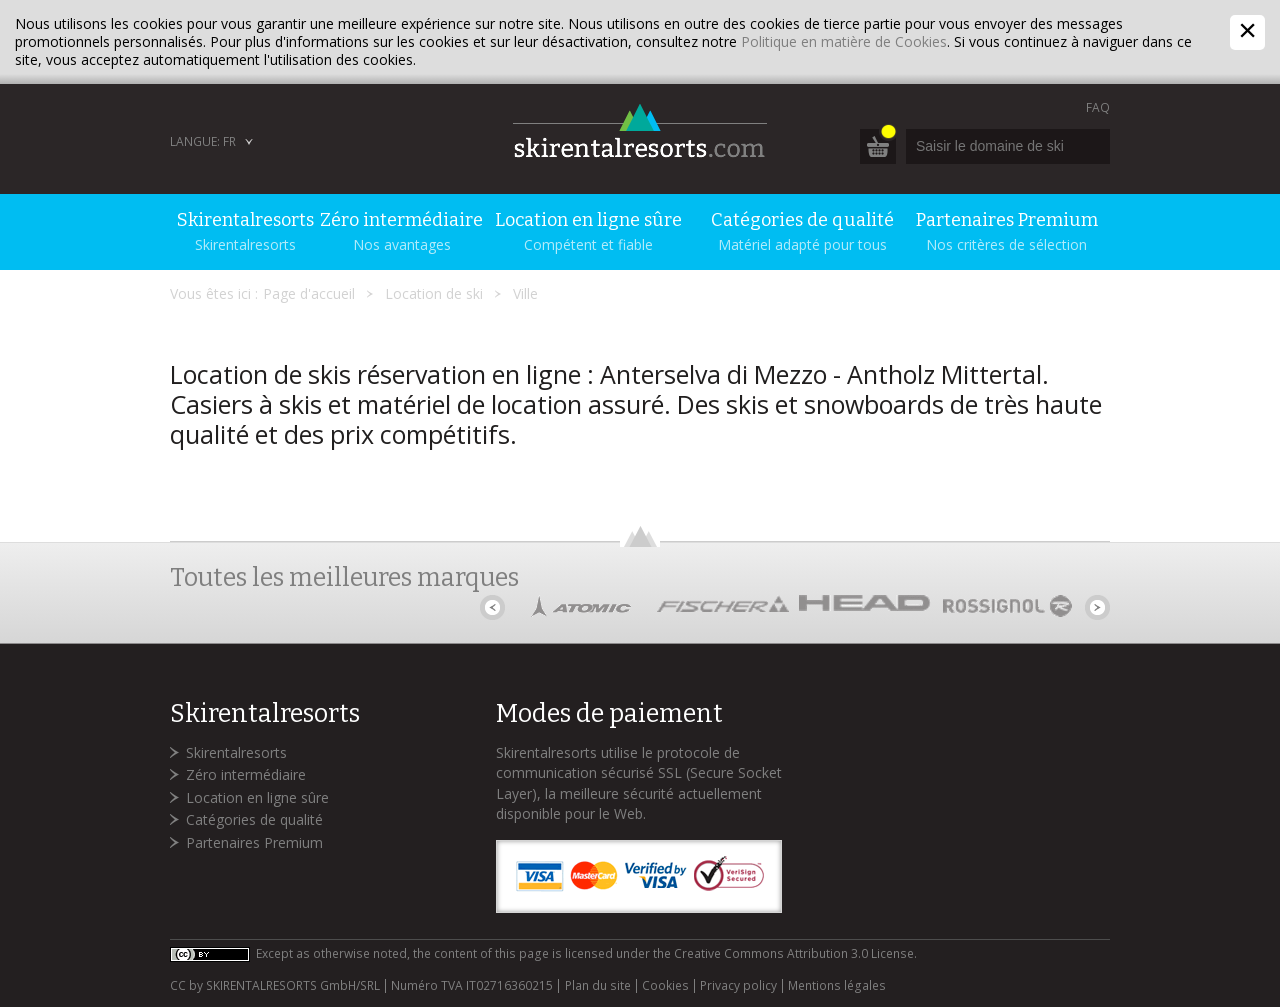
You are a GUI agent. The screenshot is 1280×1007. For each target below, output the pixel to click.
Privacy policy (738, 986)
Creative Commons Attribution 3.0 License (794, 953)
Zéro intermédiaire (246, 774)
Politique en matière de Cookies (844, 41)
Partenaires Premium (254, 842)
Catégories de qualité (254, 819)
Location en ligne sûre (257, 797)
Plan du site (598, 986)
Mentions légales (837, 986)
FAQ (1098, 107)
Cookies (665, 986)
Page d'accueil (309, 293)
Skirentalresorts (236, 752)
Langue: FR (203, 141)
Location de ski (434, 293)
